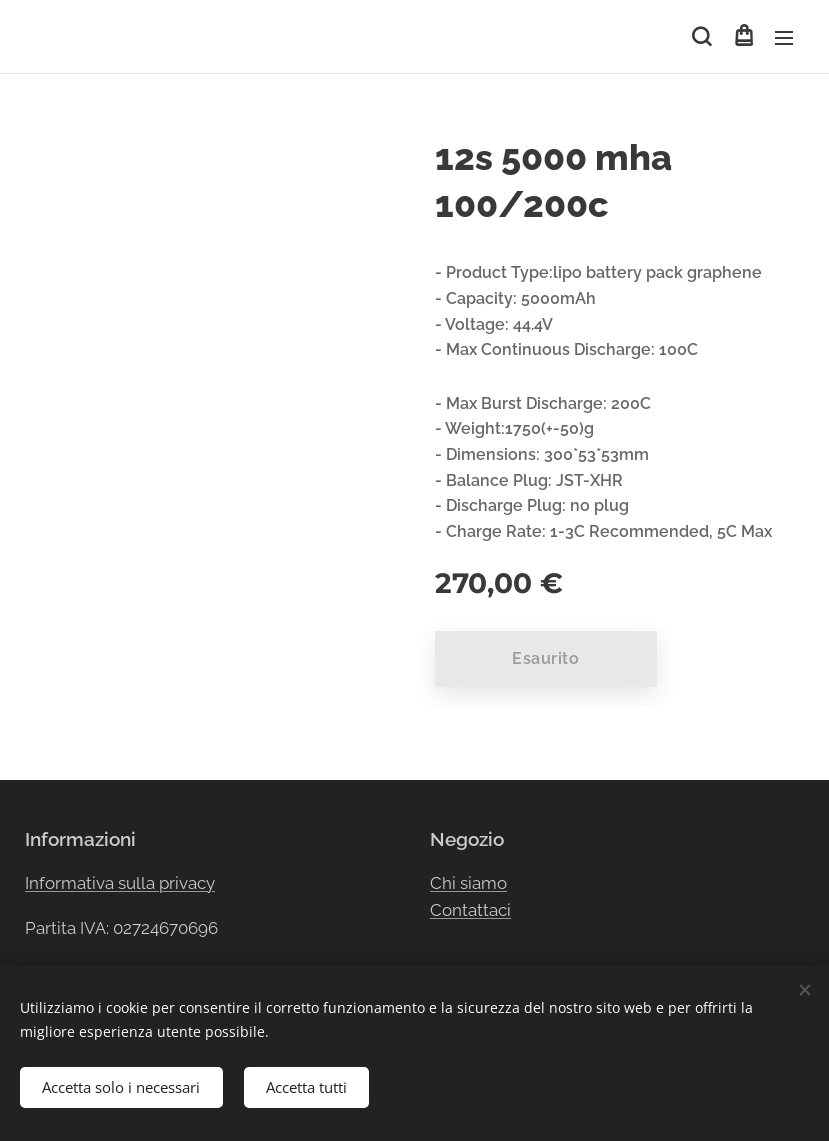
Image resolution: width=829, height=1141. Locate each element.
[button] (701, 37)
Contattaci (470, 910)
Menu (784, 38)
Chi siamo (468, 882)
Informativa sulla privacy (120, 882)
